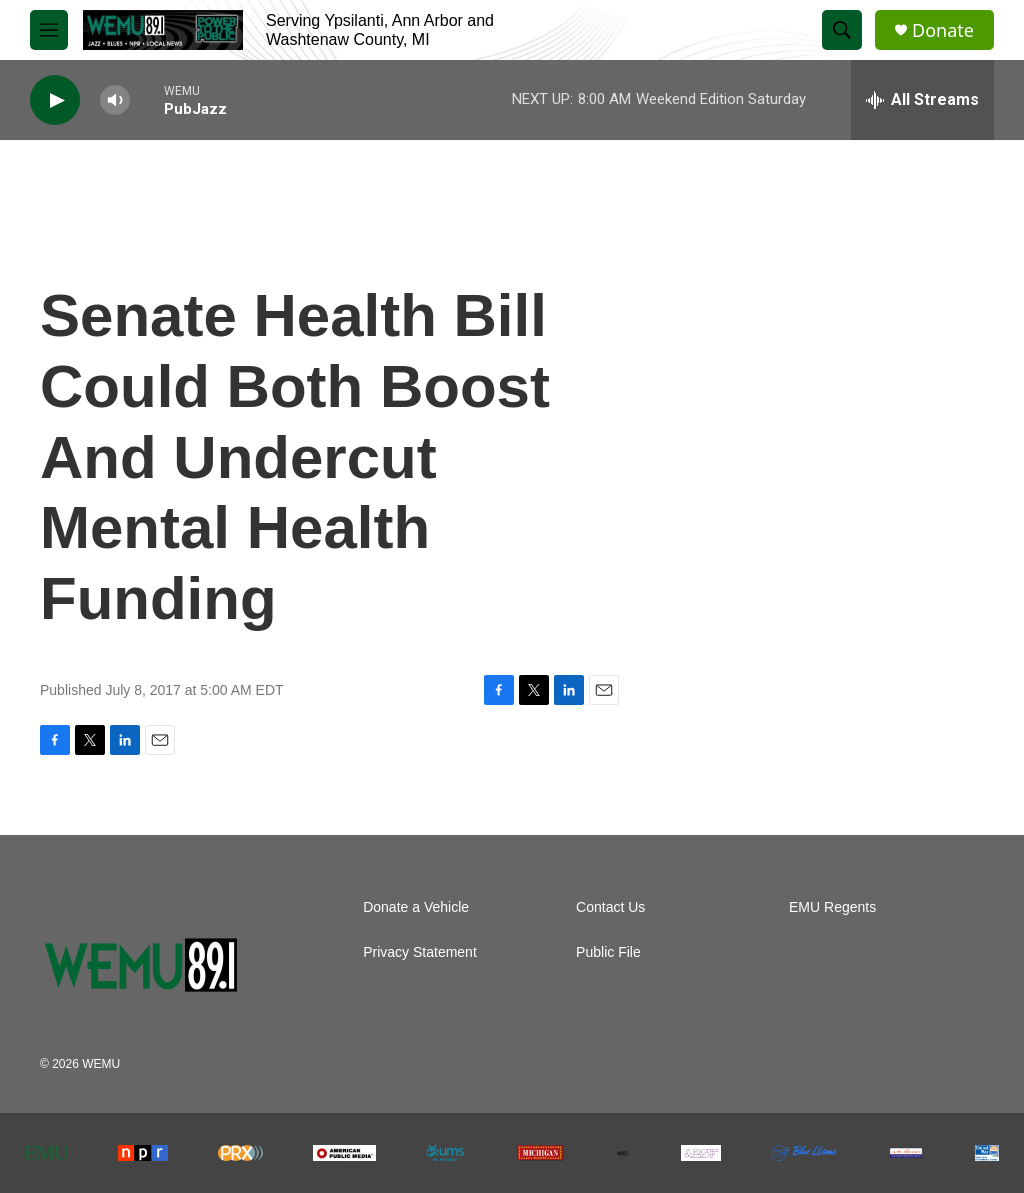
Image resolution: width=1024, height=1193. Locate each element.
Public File (608, 952)
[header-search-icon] (842, 30)
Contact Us (610, 907)
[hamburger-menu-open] (49, 30)
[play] (55, 100)
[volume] (115, 100)
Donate (943, 30)
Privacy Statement (420, 952)
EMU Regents (832, 907)
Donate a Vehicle (416, 907)
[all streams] (922, 100)
